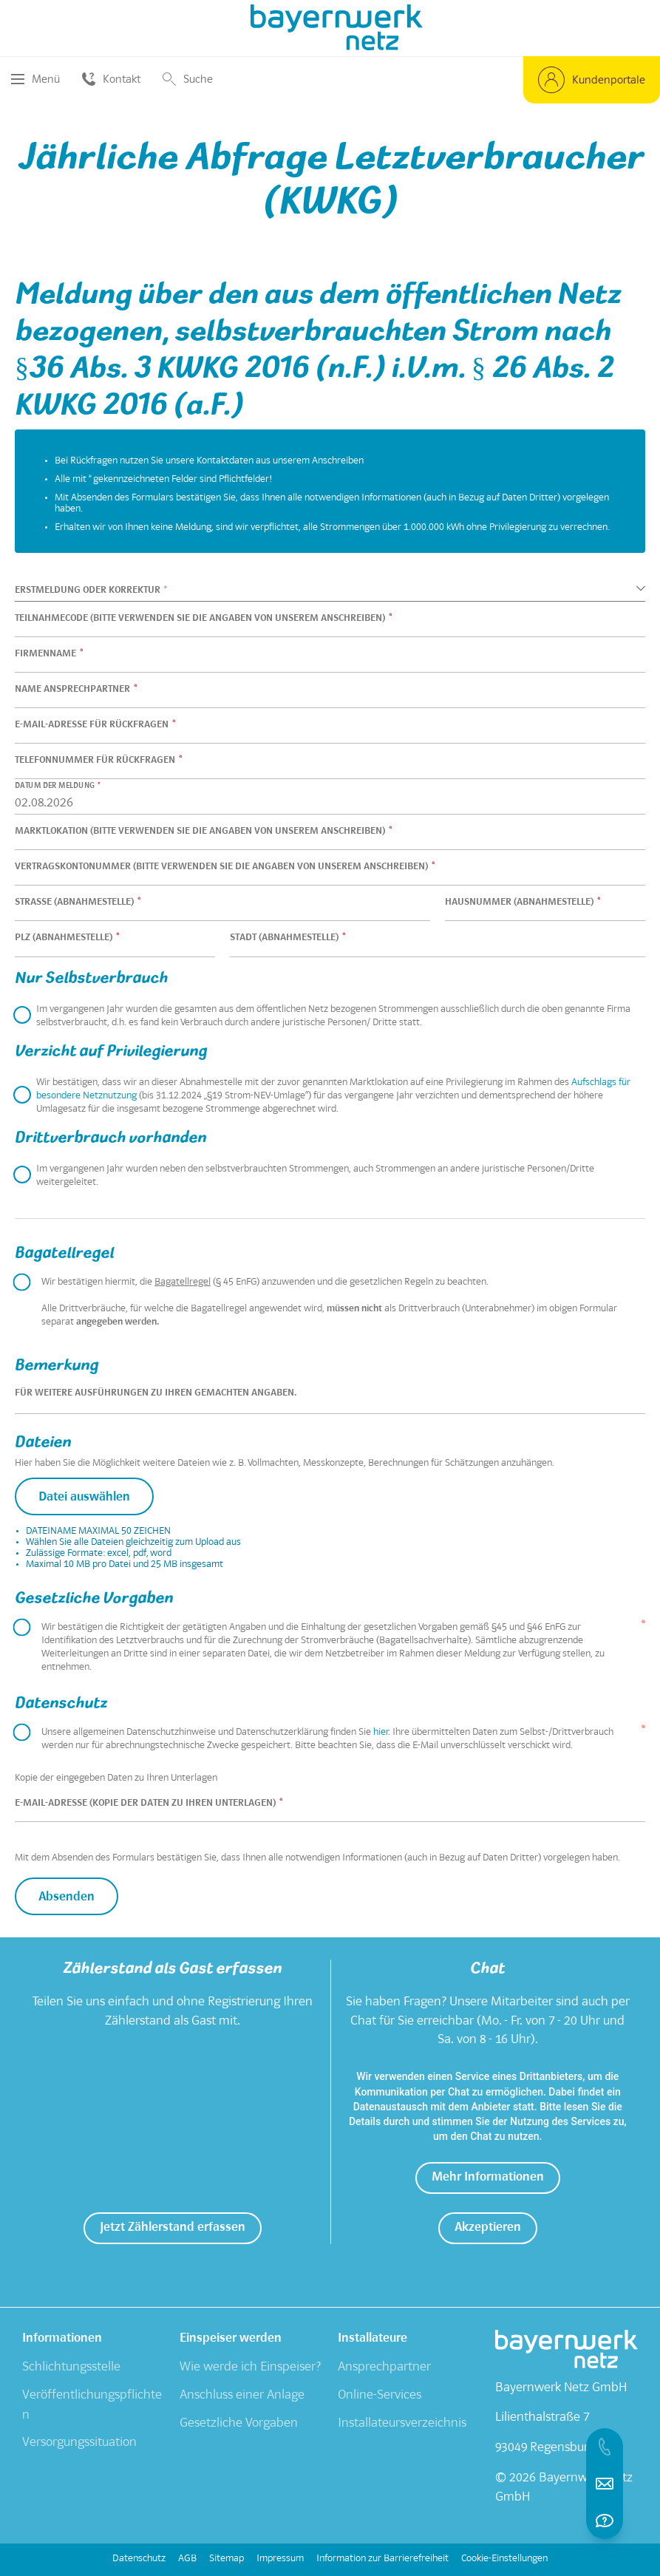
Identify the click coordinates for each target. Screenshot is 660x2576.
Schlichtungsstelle (71, 2368)
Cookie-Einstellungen (504, 2559)
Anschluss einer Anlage (242, 2396)
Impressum (280, 2559)
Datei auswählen (84, 1498)
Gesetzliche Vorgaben (239, 2424)
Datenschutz (139, 2559)
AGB (187, 2559)
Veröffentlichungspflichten (92, 2406)
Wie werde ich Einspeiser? (250, 2368)
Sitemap (226, 2559)
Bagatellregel (182, 1282)
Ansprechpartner (384, 2368)
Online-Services (379, 2396)
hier (381, 1732)
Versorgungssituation (79, 2443)
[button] (591, 79)
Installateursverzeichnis (402, 2424)
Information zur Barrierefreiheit (382, 2559)
